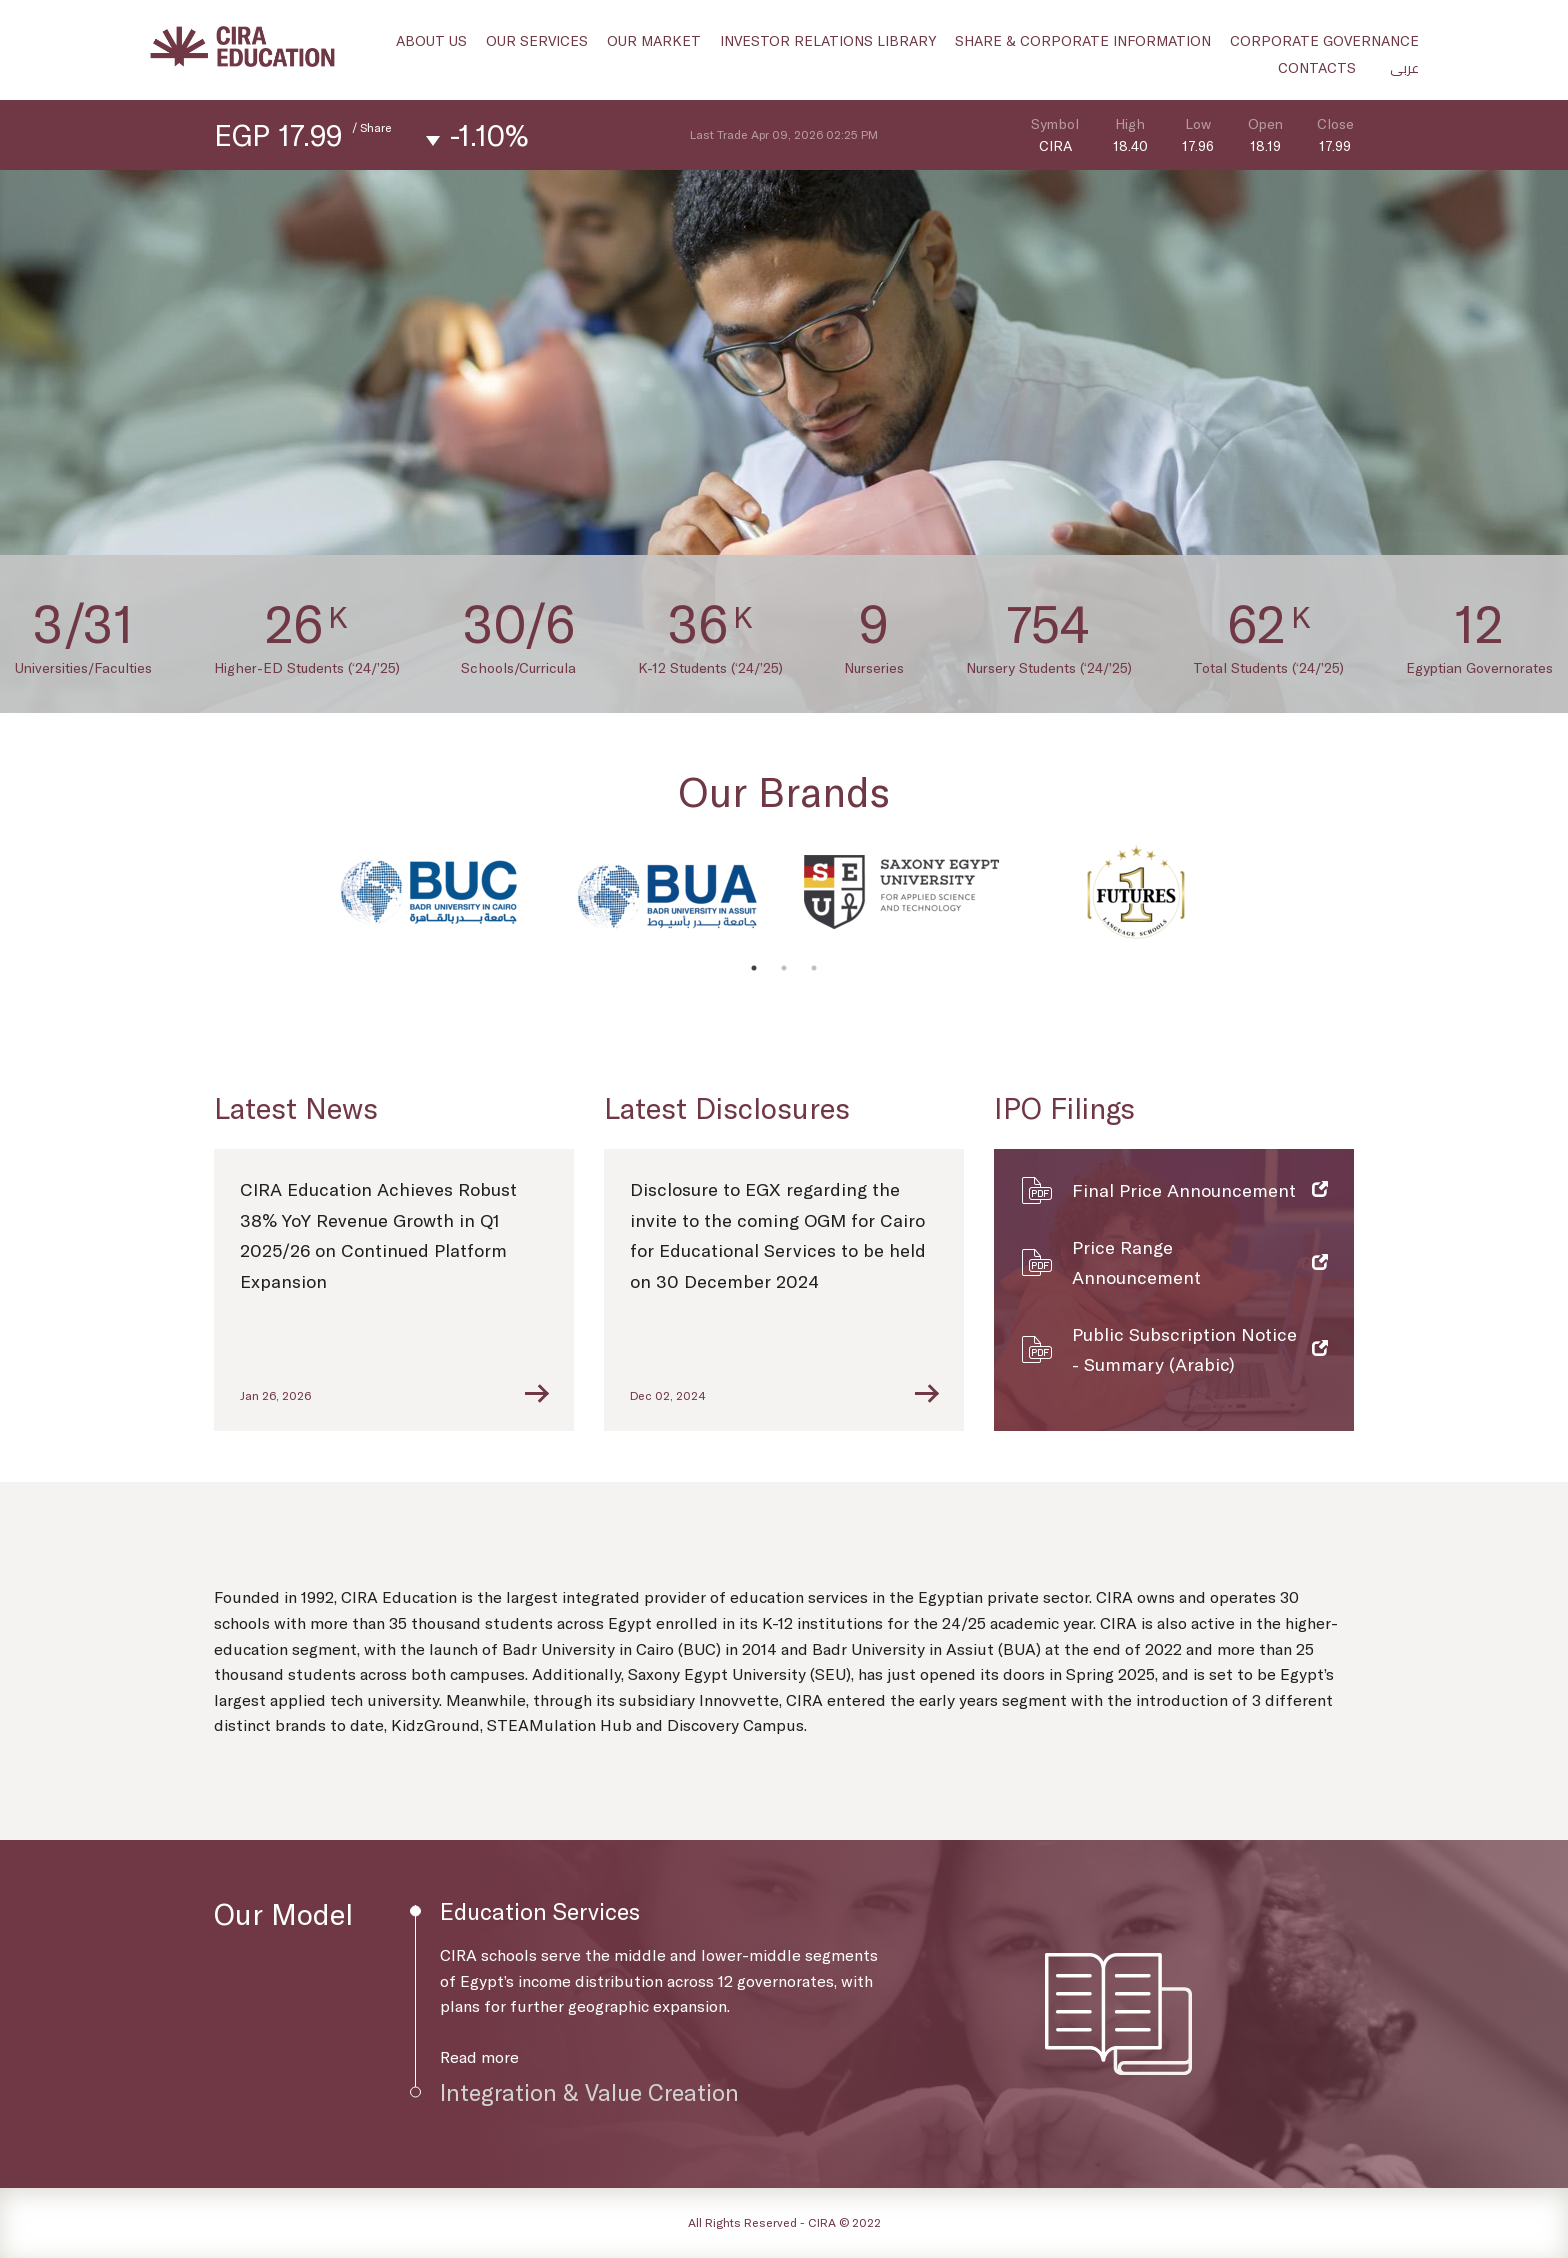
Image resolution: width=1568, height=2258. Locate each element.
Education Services (540, 1911)
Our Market (654, 40)
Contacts (1317, 67)
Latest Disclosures (727, 1107)
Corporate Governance (1324, 40)
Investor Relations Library (828, 40)
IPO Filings (1064, 1107)
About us (431, 40)
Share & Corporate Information (1083, 40)
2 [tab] (784, 968)
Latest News (296, 1107)
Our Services (537, 40)
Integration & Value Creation (589, 2092)
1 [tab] (754, 968)
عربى (1404, 67)
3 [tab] (814, 968)
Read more (479, 2056)
